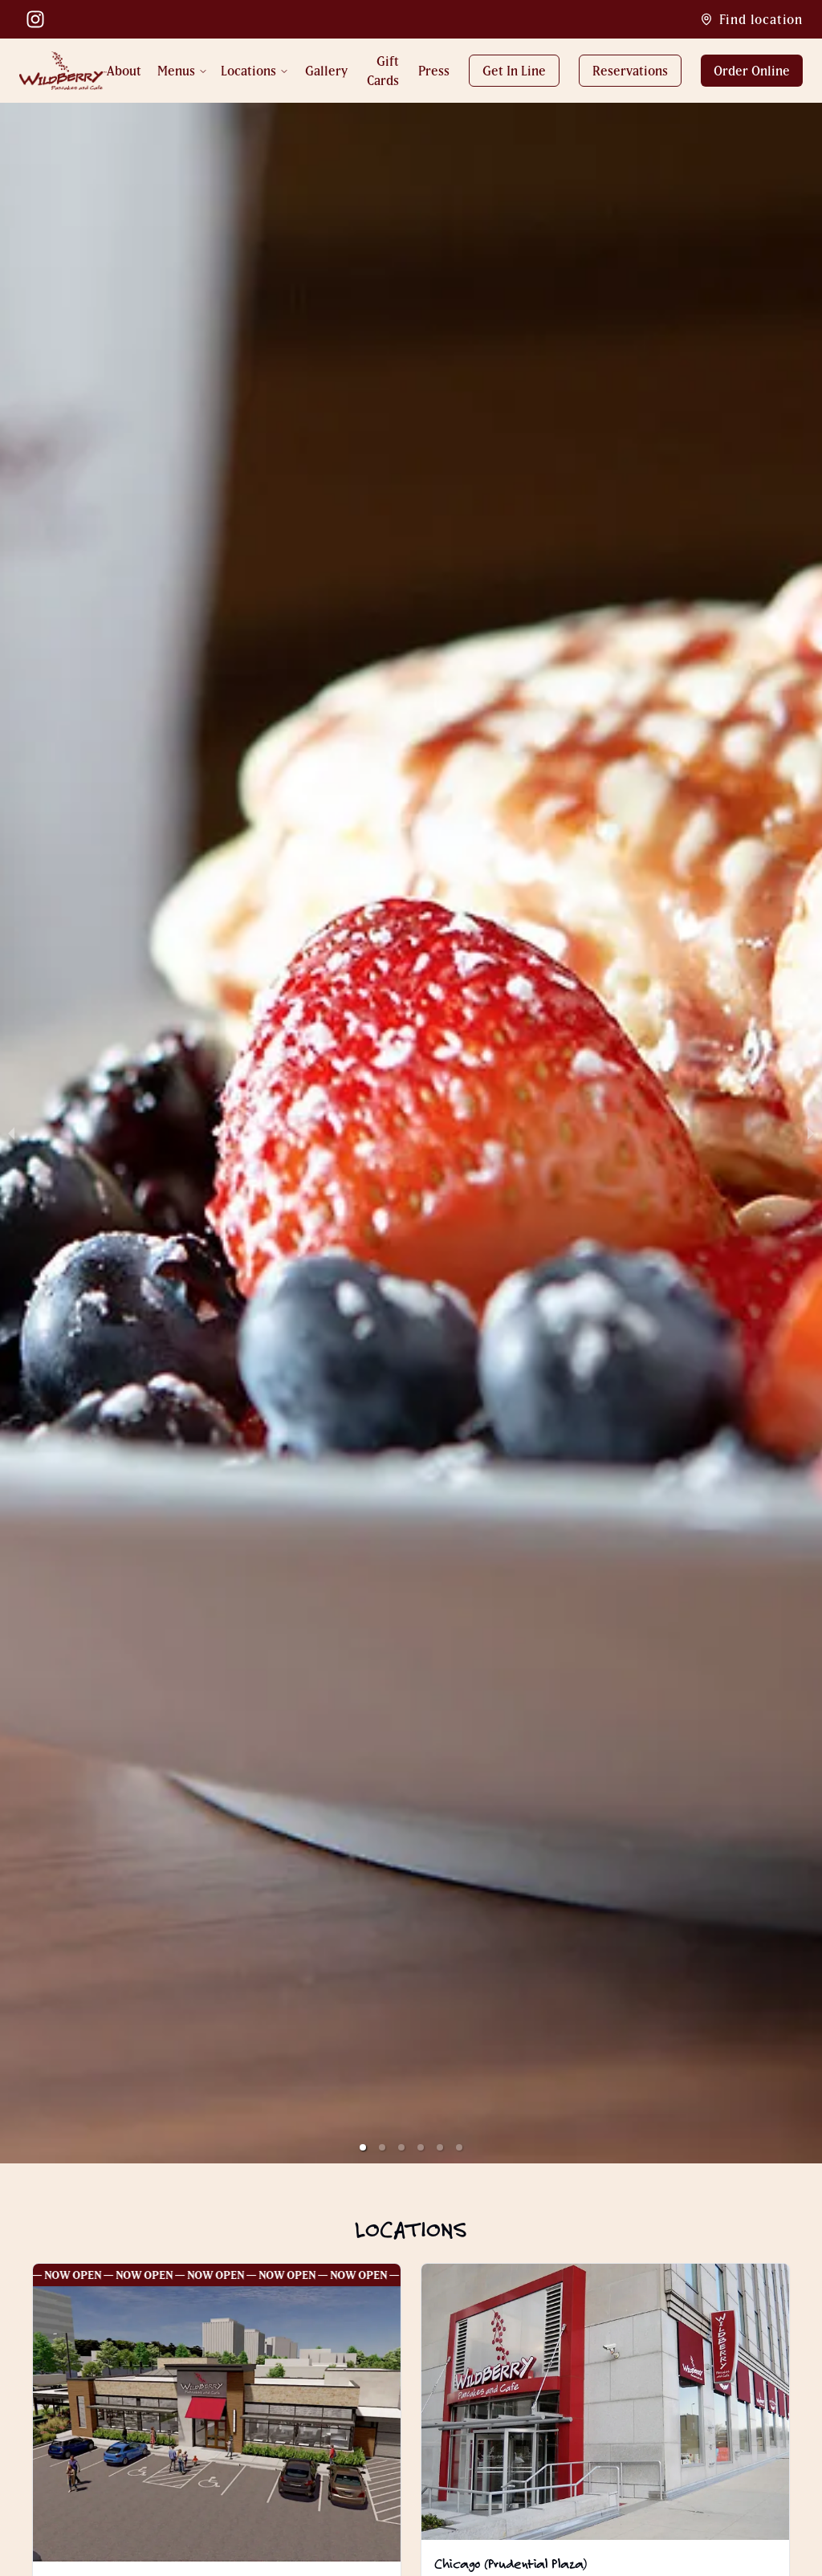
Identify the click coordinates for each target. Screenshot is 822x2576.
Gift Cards (383, 70)
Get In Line (514, 70)
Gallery (326, 70)
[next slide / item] (811, 1133)
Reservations (630, 70)
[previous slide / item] (11, 1133)
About (124, 70)
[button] (363, 2147)
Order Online (752, 70)
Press (434, 70)
